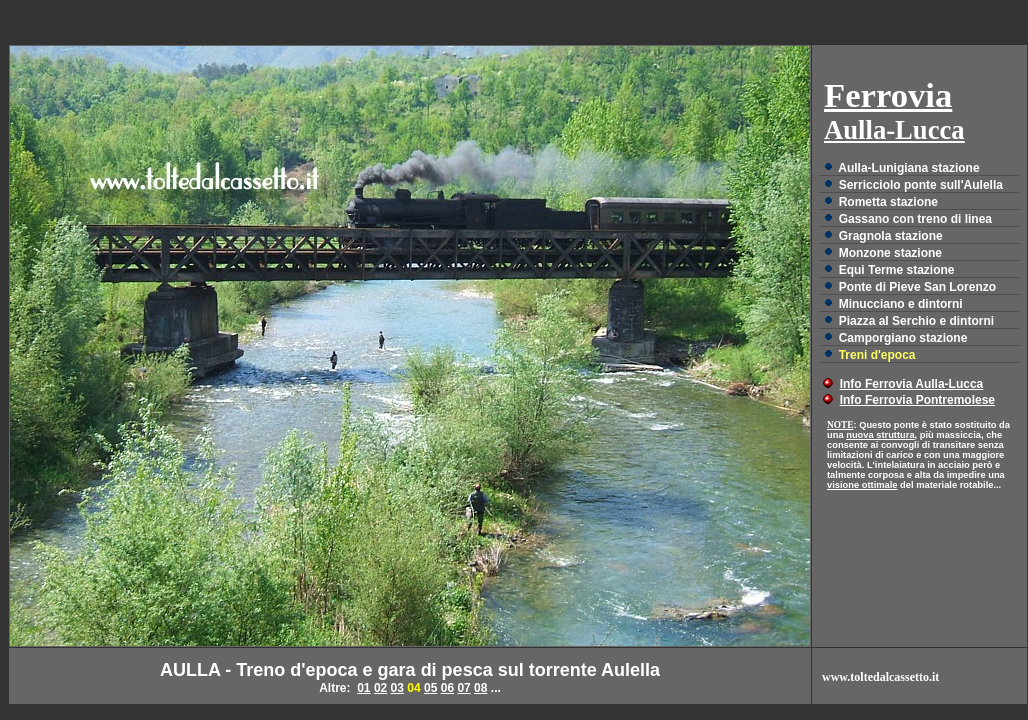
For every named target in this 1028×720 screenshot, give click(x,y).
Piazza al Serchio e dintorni (916, 321)
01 (363, 688)
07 (463, 688)
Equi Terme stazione (897, 270)
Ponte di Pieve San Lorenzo (917, 287)
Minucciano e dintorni (901, 304)
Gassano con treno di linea (915, 219)
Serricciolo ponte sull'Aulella (921, 185)
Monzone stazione (890, 253)
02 (380, 688)
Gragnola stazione (891, 236)
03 (397, 688)
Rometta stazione (888, 202)
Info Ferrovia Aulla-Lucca (912, 384)
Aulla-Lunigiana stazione (908, 168)
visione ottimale (862, 485)
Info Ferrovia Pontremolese (917, 400)
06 (447, 688)
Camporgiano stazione (903, 338)
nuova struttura (880, 435)
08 (480, 688)
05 (430, 688)
